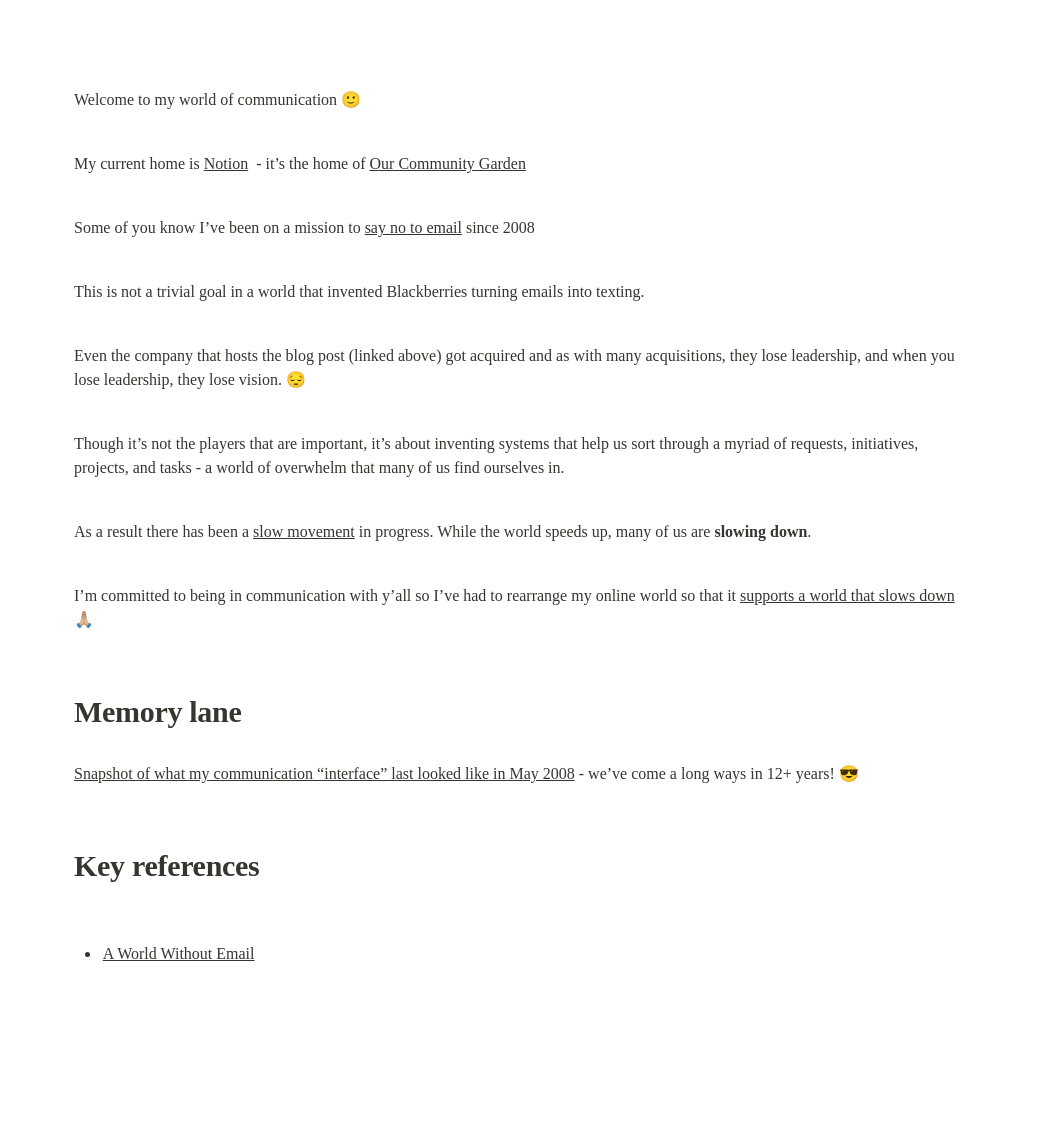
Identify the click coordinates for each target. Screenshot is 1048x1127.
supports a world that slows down (847, 595)
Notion (226, 163)
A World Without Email (179, 953)
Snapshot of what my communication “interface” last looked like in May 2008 (324, 773)
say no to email (413, 227)
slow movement (304, 531)
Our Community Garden (448, 163)
